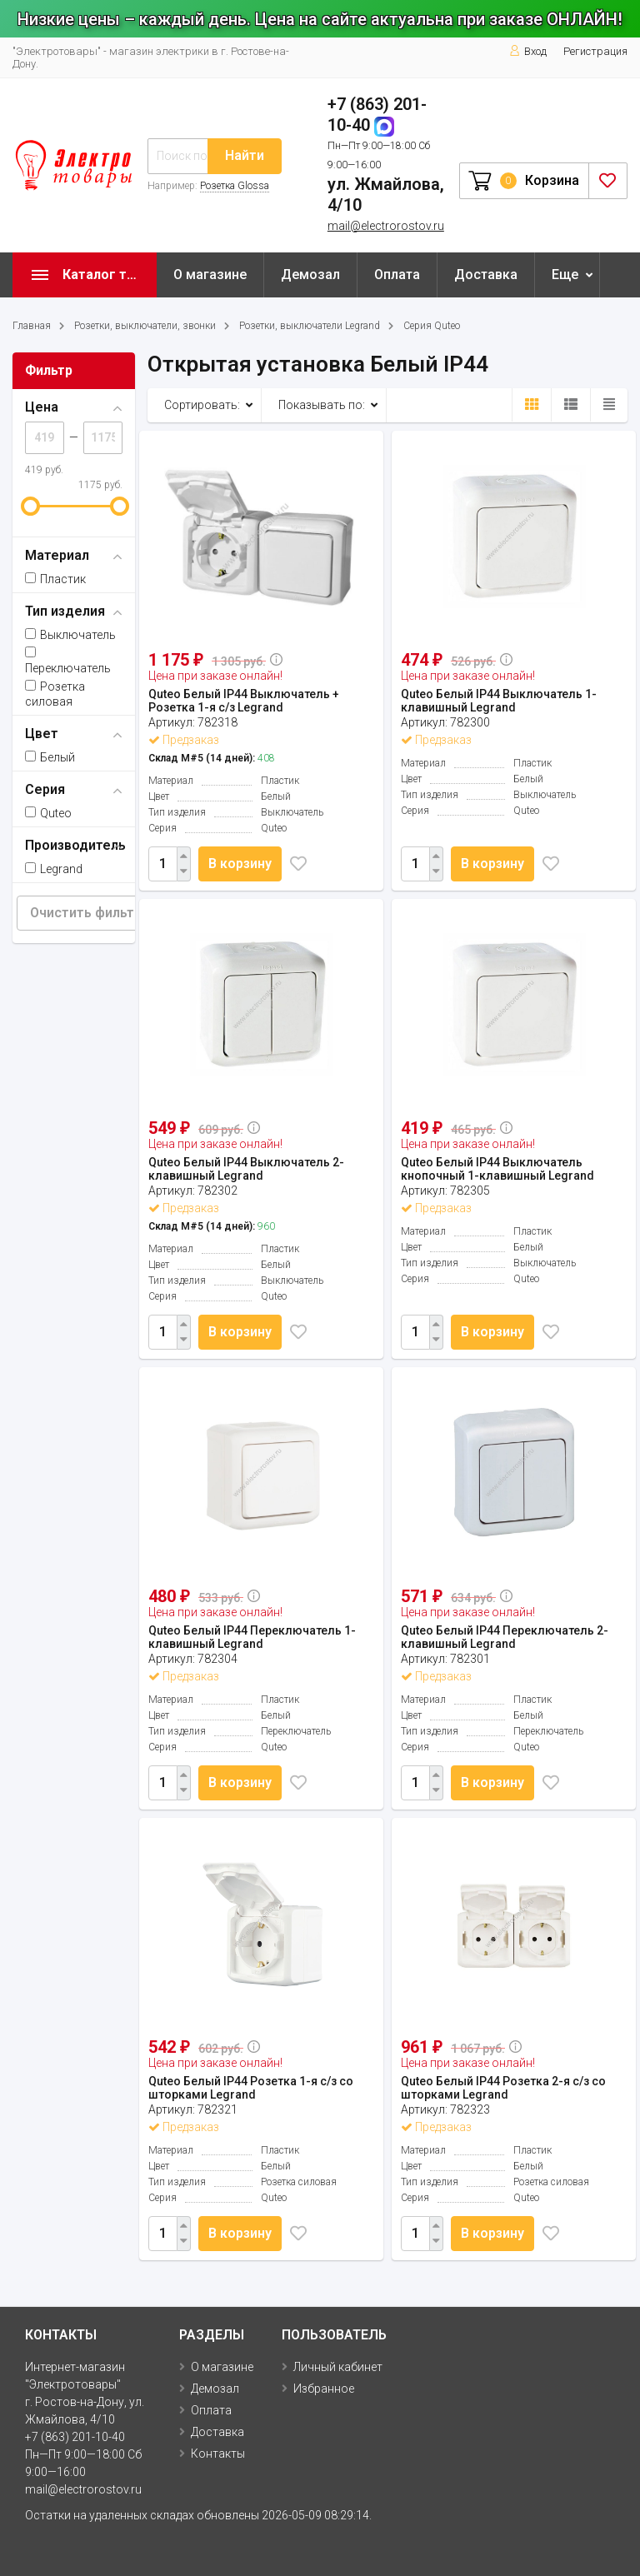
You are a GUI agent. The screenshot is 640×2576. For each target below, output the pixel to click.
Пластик (55, 579)
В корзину (243, 863)
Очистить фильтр (86, 913)
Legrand (53, 869)
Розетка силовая (55, 694)
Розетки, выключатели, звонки (145, 326)
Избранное (323, 2388)
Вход (528, 51)
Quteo (48, 813)
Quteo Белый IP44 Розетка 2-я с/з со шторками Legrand (503, 2087)
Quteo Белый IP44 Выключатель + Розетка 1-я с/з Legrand (243, 700)
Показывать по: (321, 405)
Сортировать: (202, 405)
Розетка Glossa (234, 186)
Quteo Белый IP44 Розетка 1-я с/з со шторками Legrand (250, 2087)
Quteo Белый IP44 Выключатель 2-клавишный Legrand (246, 1169)
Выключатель (70, 635)
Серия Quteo (431, 326)
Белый (50, 757)
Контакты (218, 2453)
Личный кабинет (337, 2367)
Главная (31, 326)
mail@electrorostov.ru (386, 225)
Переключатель (68, 660)
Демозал (310, 274)
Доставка (486, 274)
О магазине (210, 274)
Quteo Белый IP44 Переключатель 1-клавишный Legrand (252, 1637)
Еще (565, 274)
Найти (244, 155)
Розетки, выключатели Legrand (309, 326)
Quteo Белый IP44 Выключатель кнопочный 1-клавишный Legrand (497, 1169)
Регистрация (595, 51)
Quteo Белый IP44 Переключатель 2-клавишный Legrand (504, 1637)
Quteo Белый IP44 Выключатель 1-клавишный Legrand (499, 700)
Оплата (397, 274)
